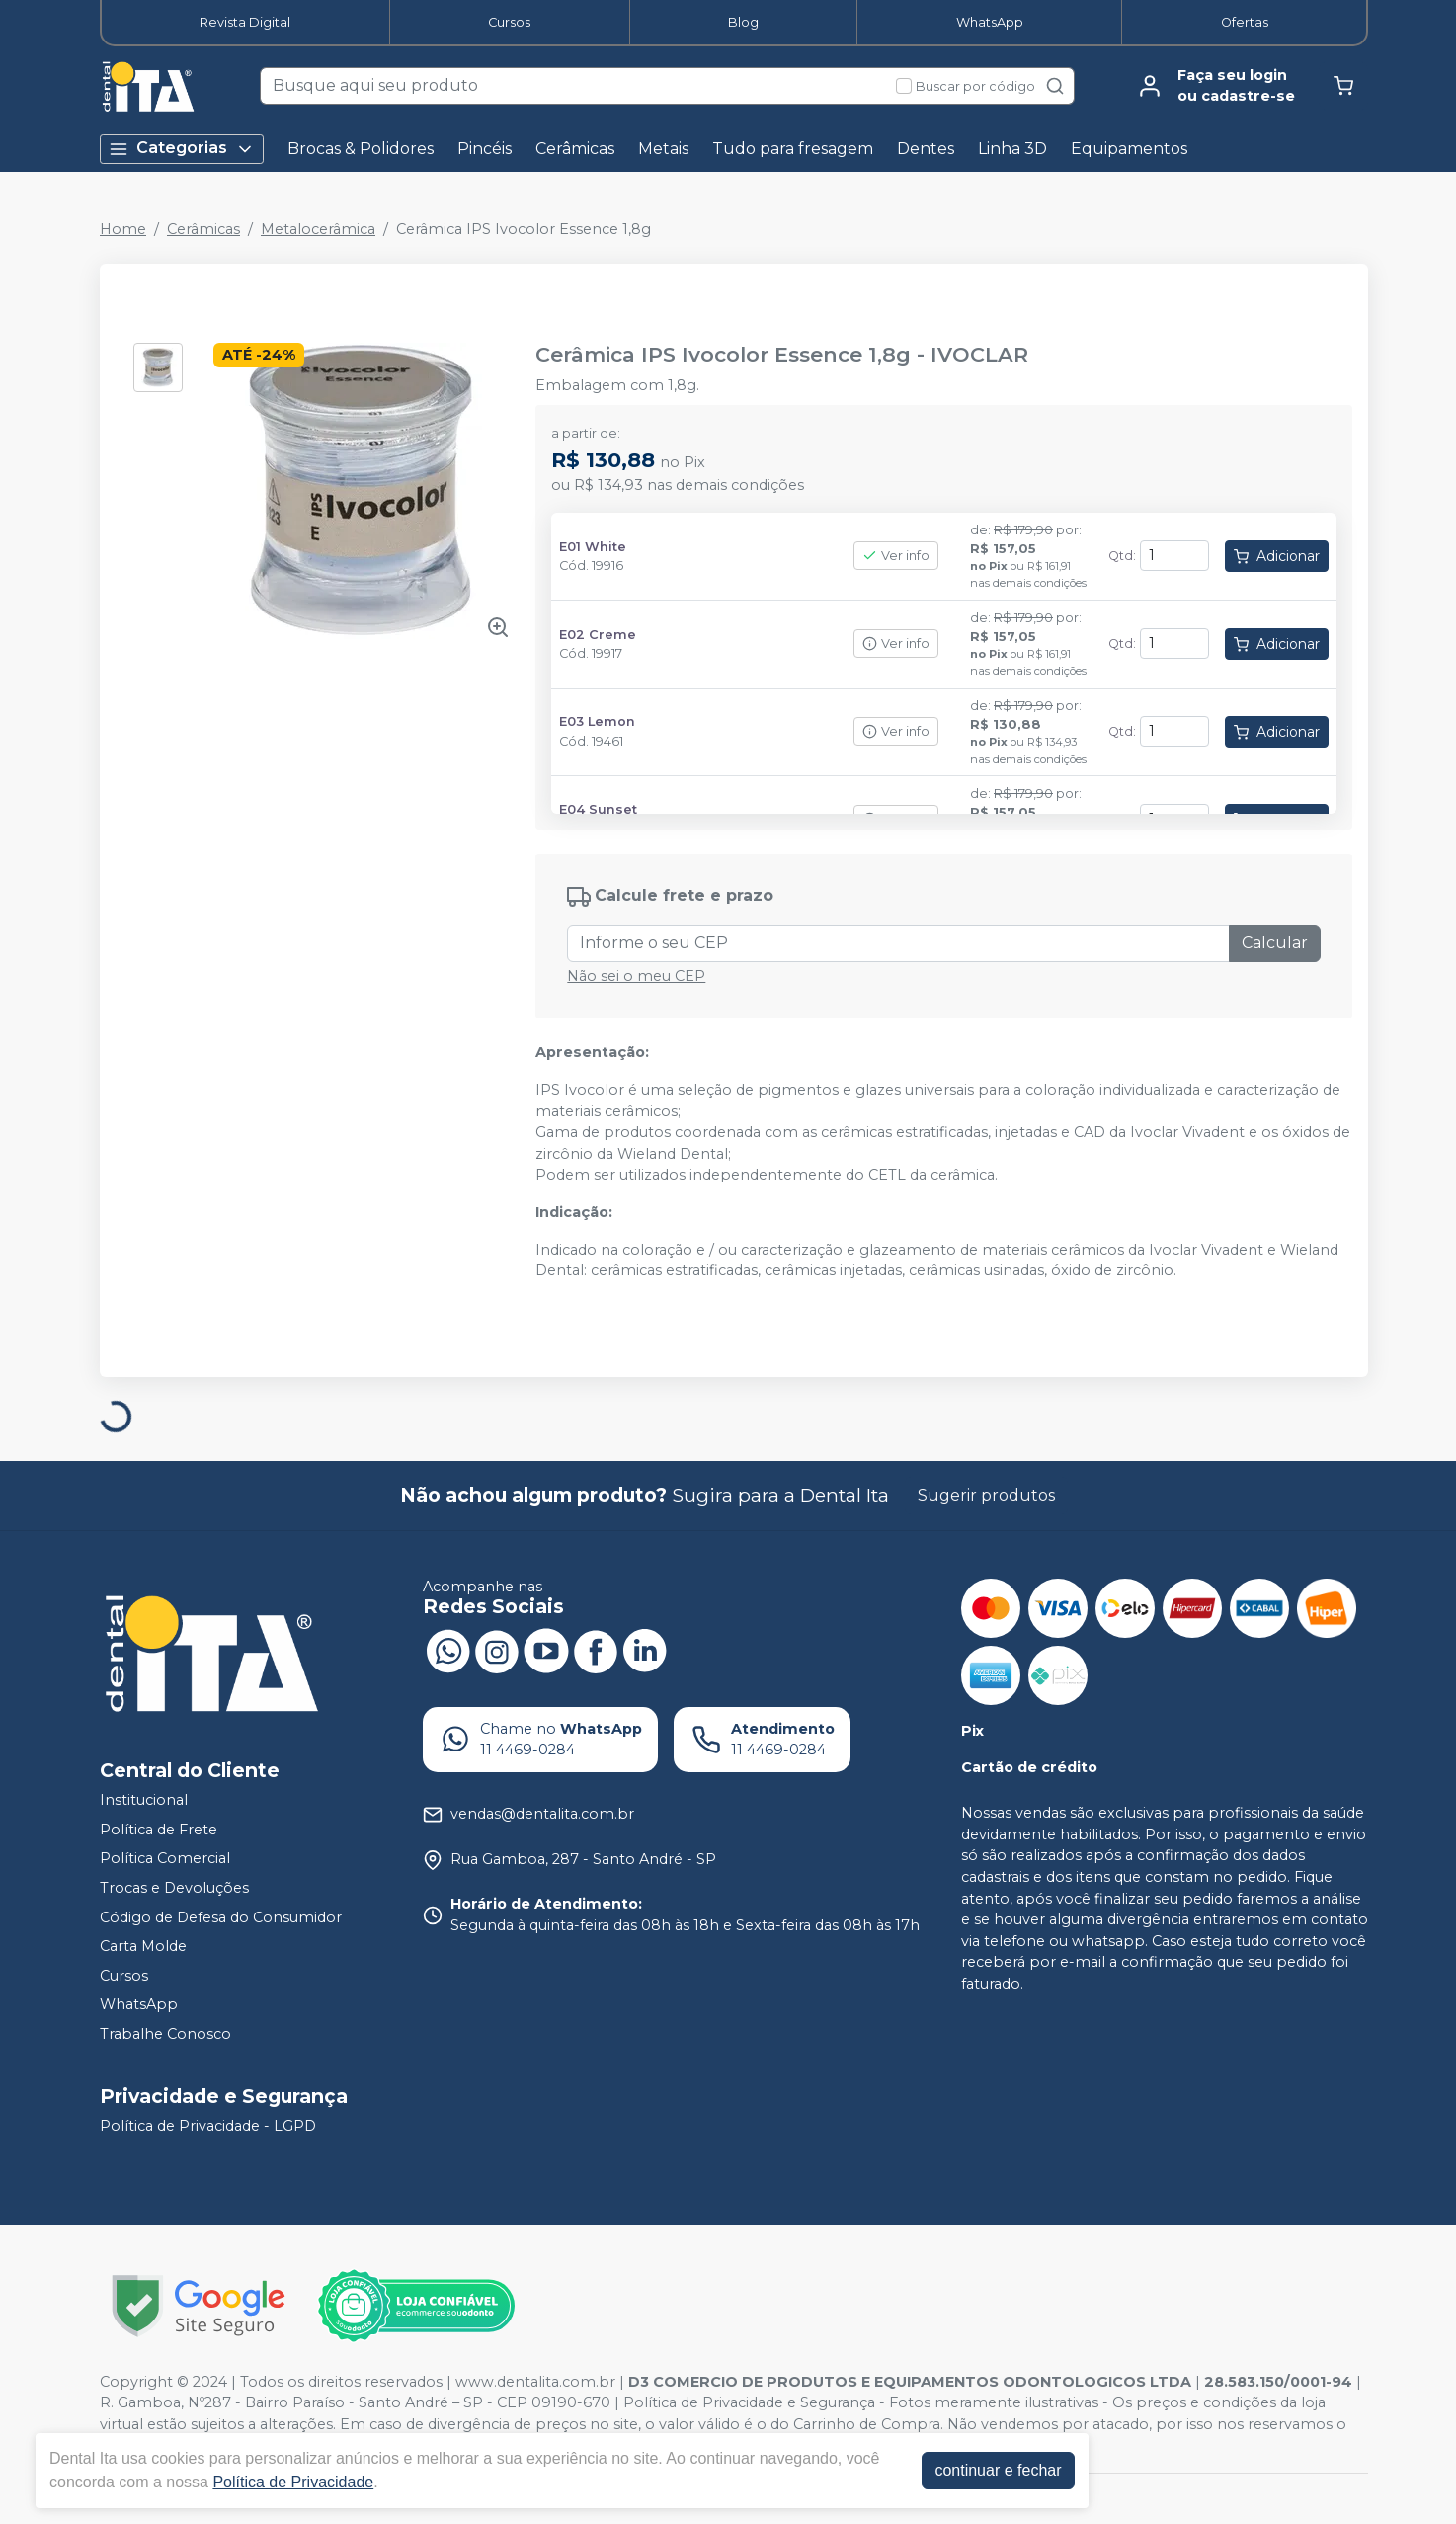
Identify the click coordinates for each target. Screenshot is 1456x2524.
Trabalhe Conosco (165, 2034)
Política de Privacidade (292, 2482)
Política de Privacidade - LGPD (208, 2126)
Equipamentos (1129, 148)
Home (123, 229)
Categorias (182, 148)
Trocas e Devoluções (174, 1888)
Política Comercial (165, 1859)
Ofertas (1244, 22)
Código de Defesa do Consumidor (221, 1917)
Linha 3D (1012, 148)
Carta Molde (143, 1946)
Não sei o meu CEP (636, 976)
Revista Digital (245, 22)
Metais (663, 148)
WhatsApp (989, 22)
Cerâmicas (574, 148)
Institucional (144, 1800)
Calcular (1275, 943)
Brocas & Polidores (360, 148)
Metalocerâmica (318, 229)
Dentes (925, 148)
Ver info (896, 555)
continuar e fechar (997, 2470)
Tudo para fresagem (792, 148)
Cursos (509, 22)
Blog (743, 22)
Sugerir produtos (986, 1495)
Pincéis (484, 148)
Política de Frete (158, 1829)
